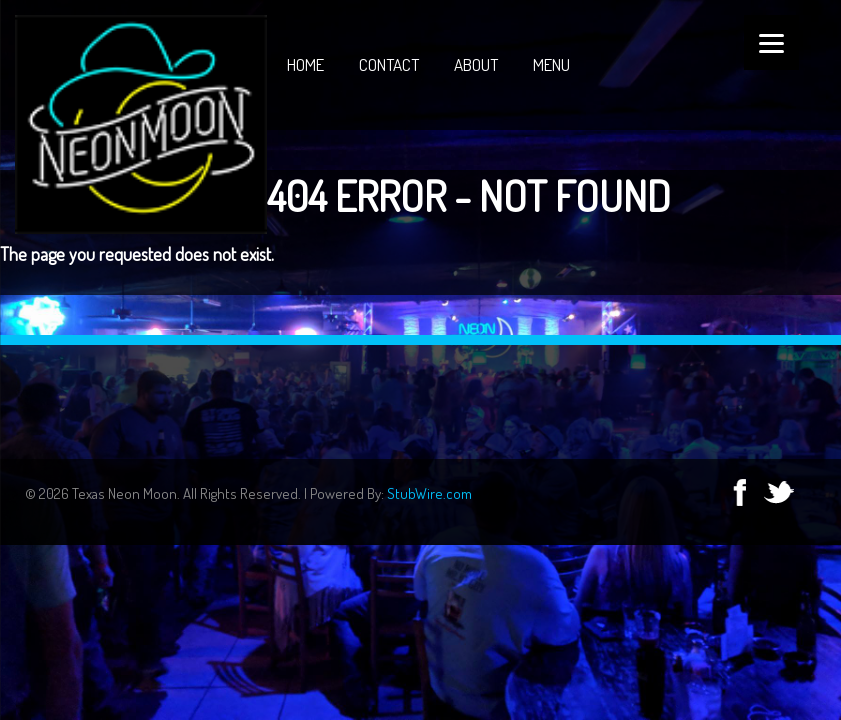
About (476, 64)
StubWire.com (429, 493)
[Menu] (771, 42)
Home (305, 64)
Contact (389, 64)
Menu (551, 64)
